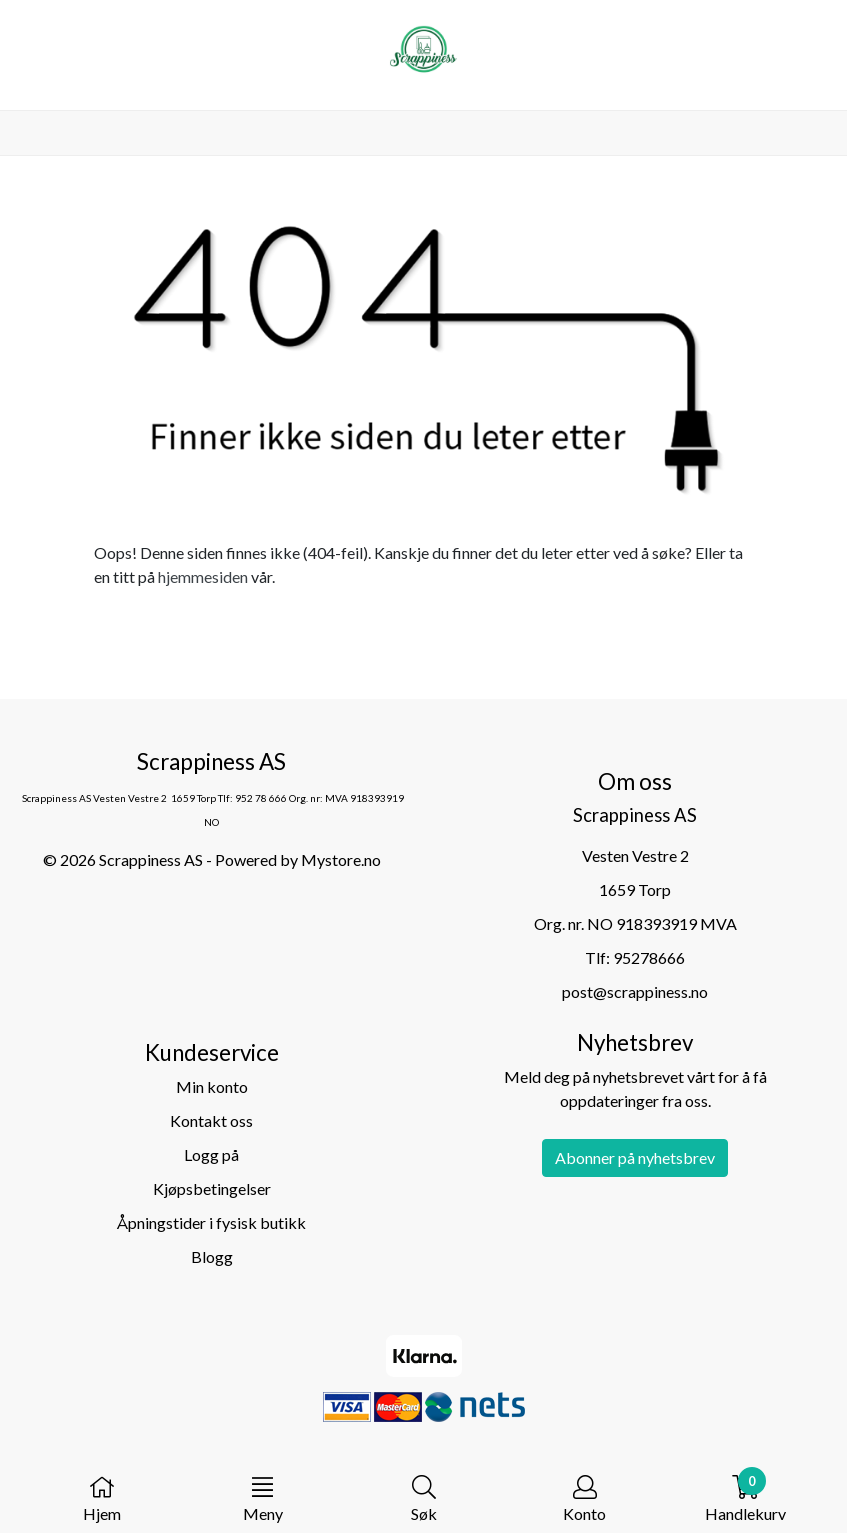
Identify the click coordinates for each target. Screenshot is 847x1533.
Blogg (212, 1256)
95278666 (649, 957)
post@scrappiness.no (635, 991)
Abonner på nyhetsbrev (635, 1157)
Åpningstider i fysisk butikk (211, 1222)
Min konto (212, 1086)
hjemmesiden (203, 576)
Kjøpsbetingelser (212, 1188)
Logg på (211, 1154)
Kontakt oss (211, 1120)
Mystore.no (341, 859)
